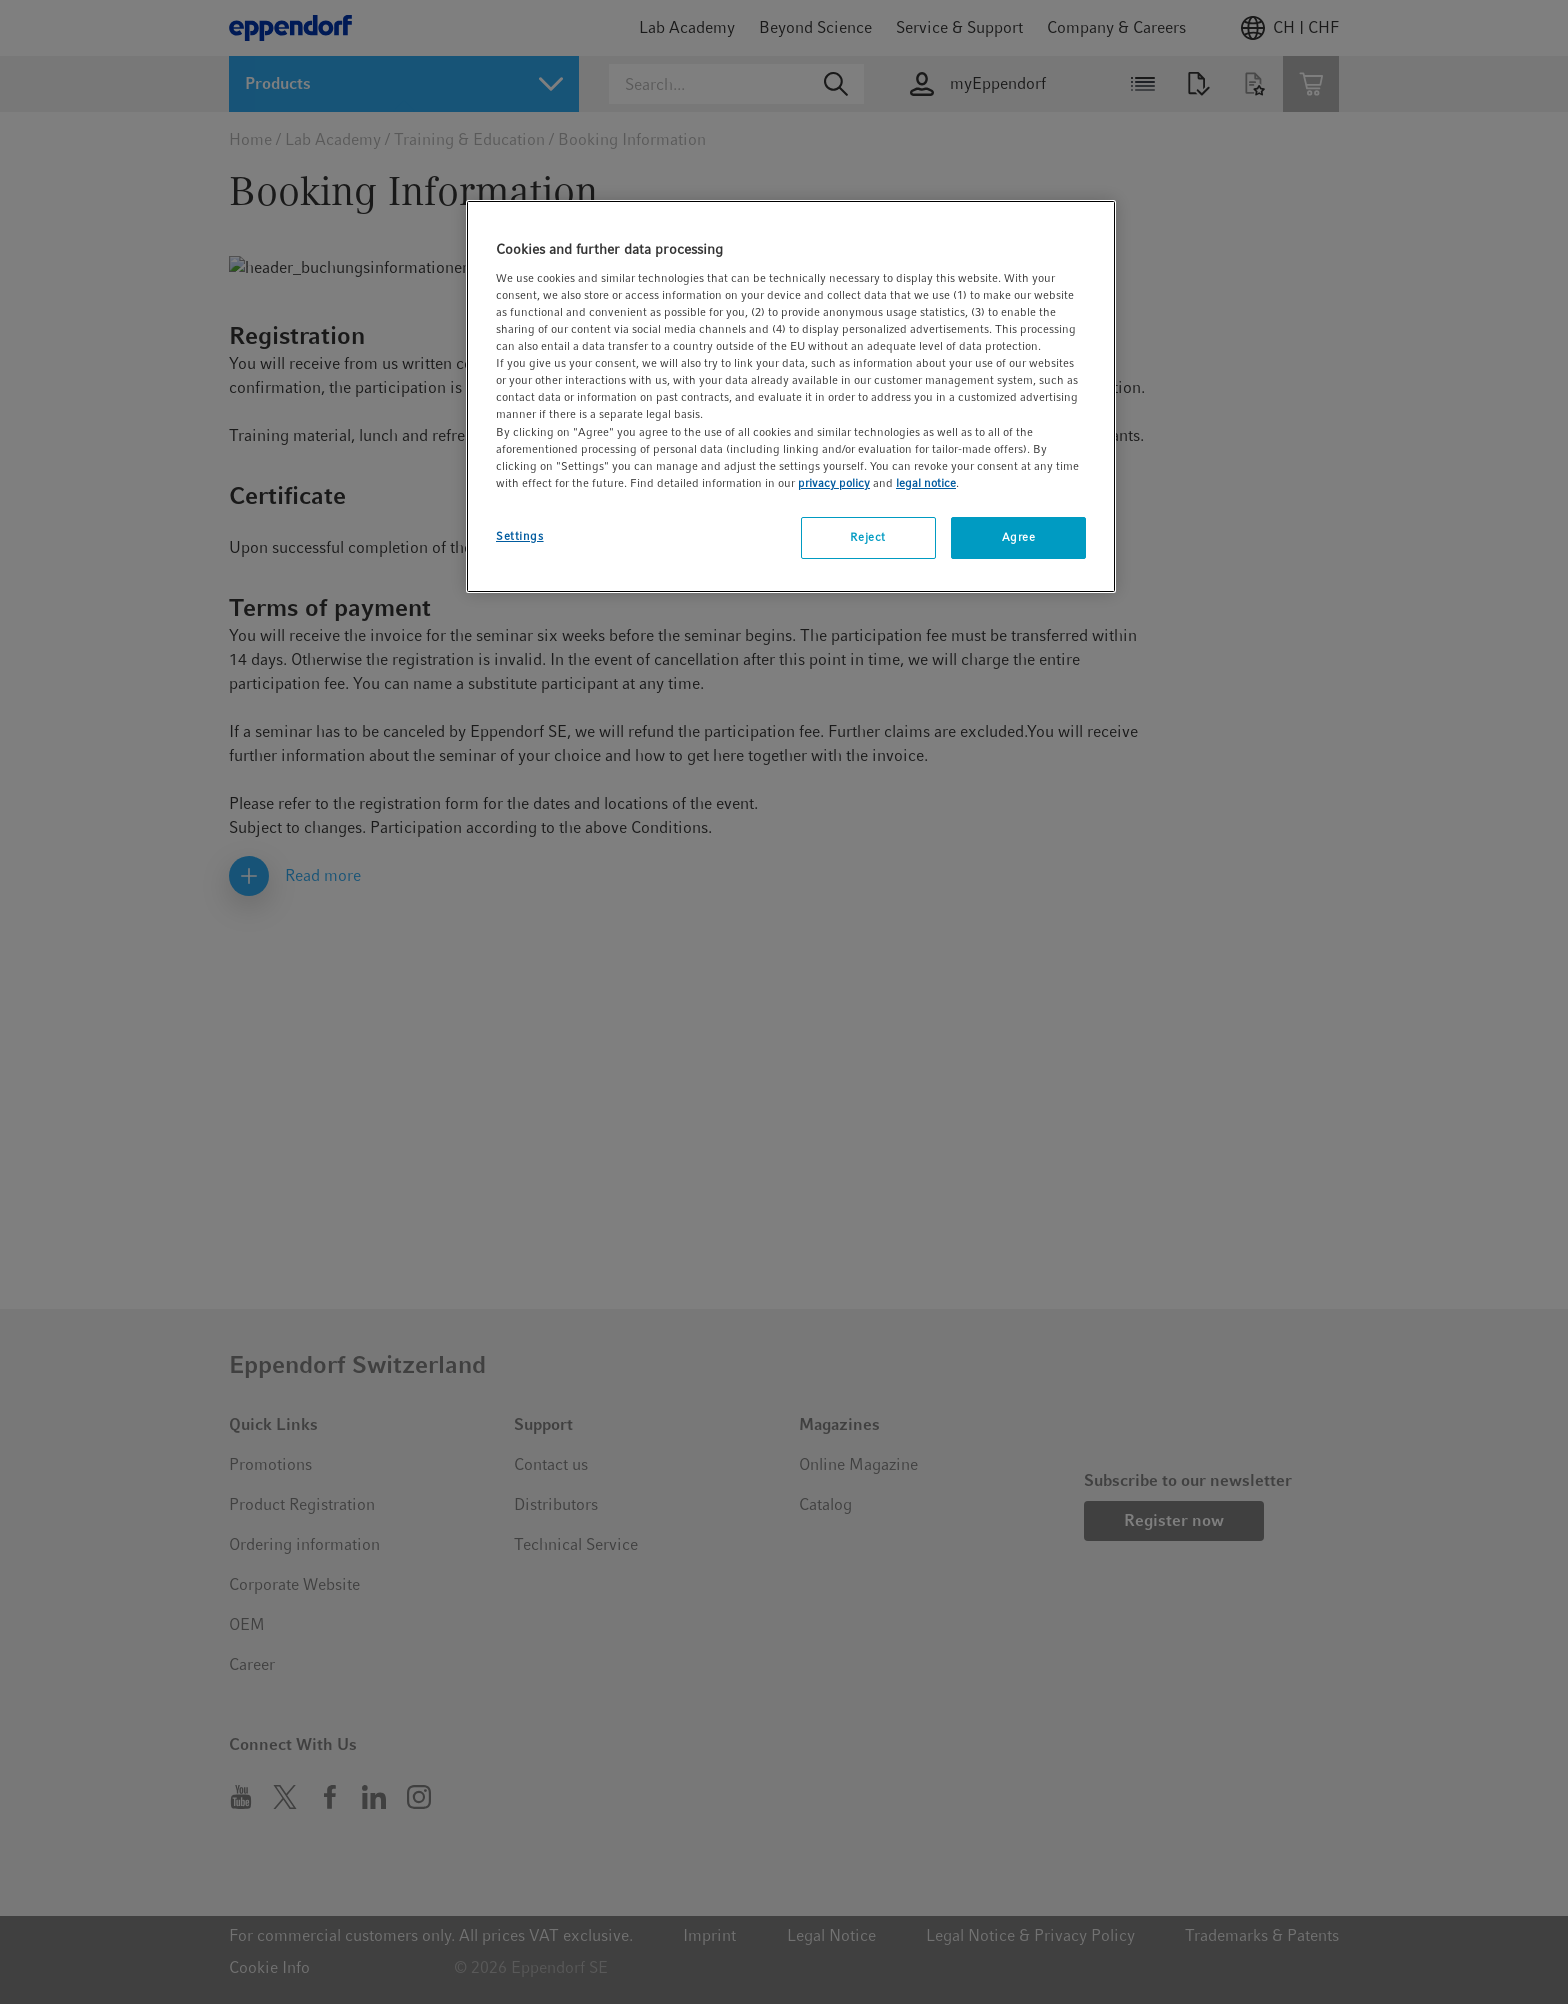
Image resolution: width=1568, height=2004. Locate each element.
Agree (1019, 537)
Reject (867, 537)
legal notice (926, 483)
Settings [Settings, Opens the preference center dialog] (520, 536)
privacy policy (834, 483)
